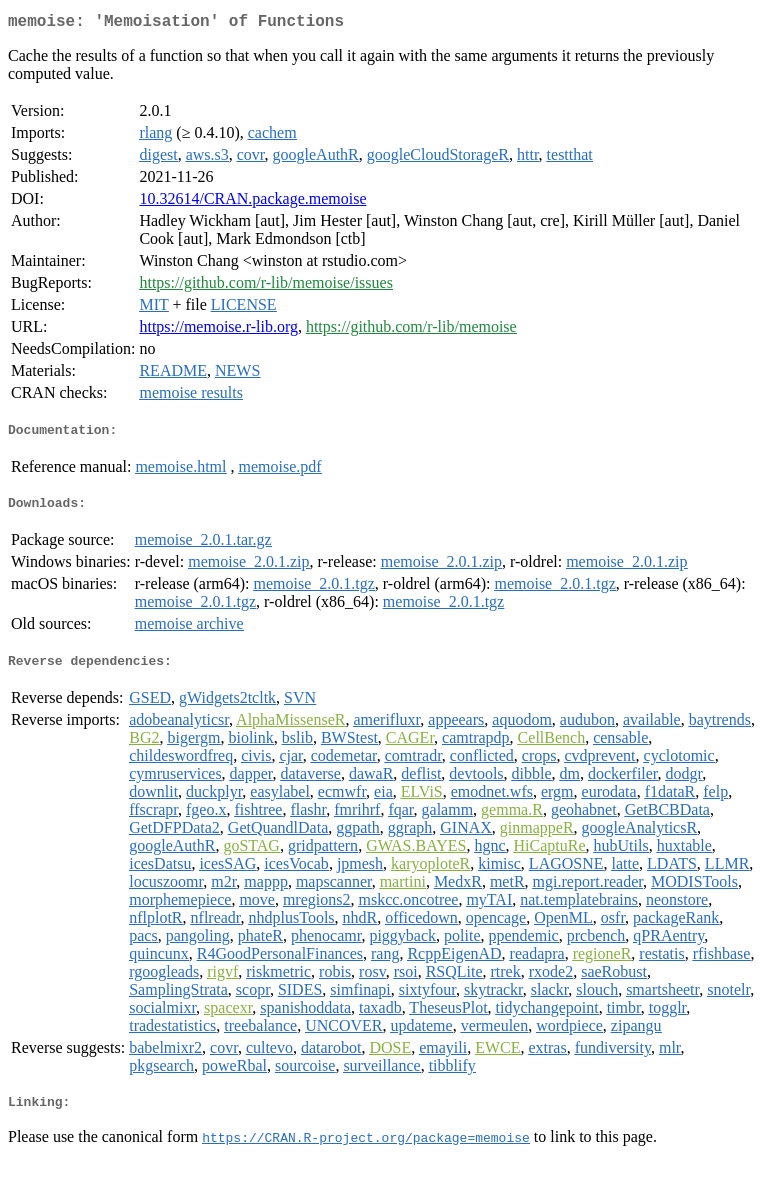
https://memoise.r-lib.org (218, 330)
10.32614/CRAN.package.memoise (252, 202)
